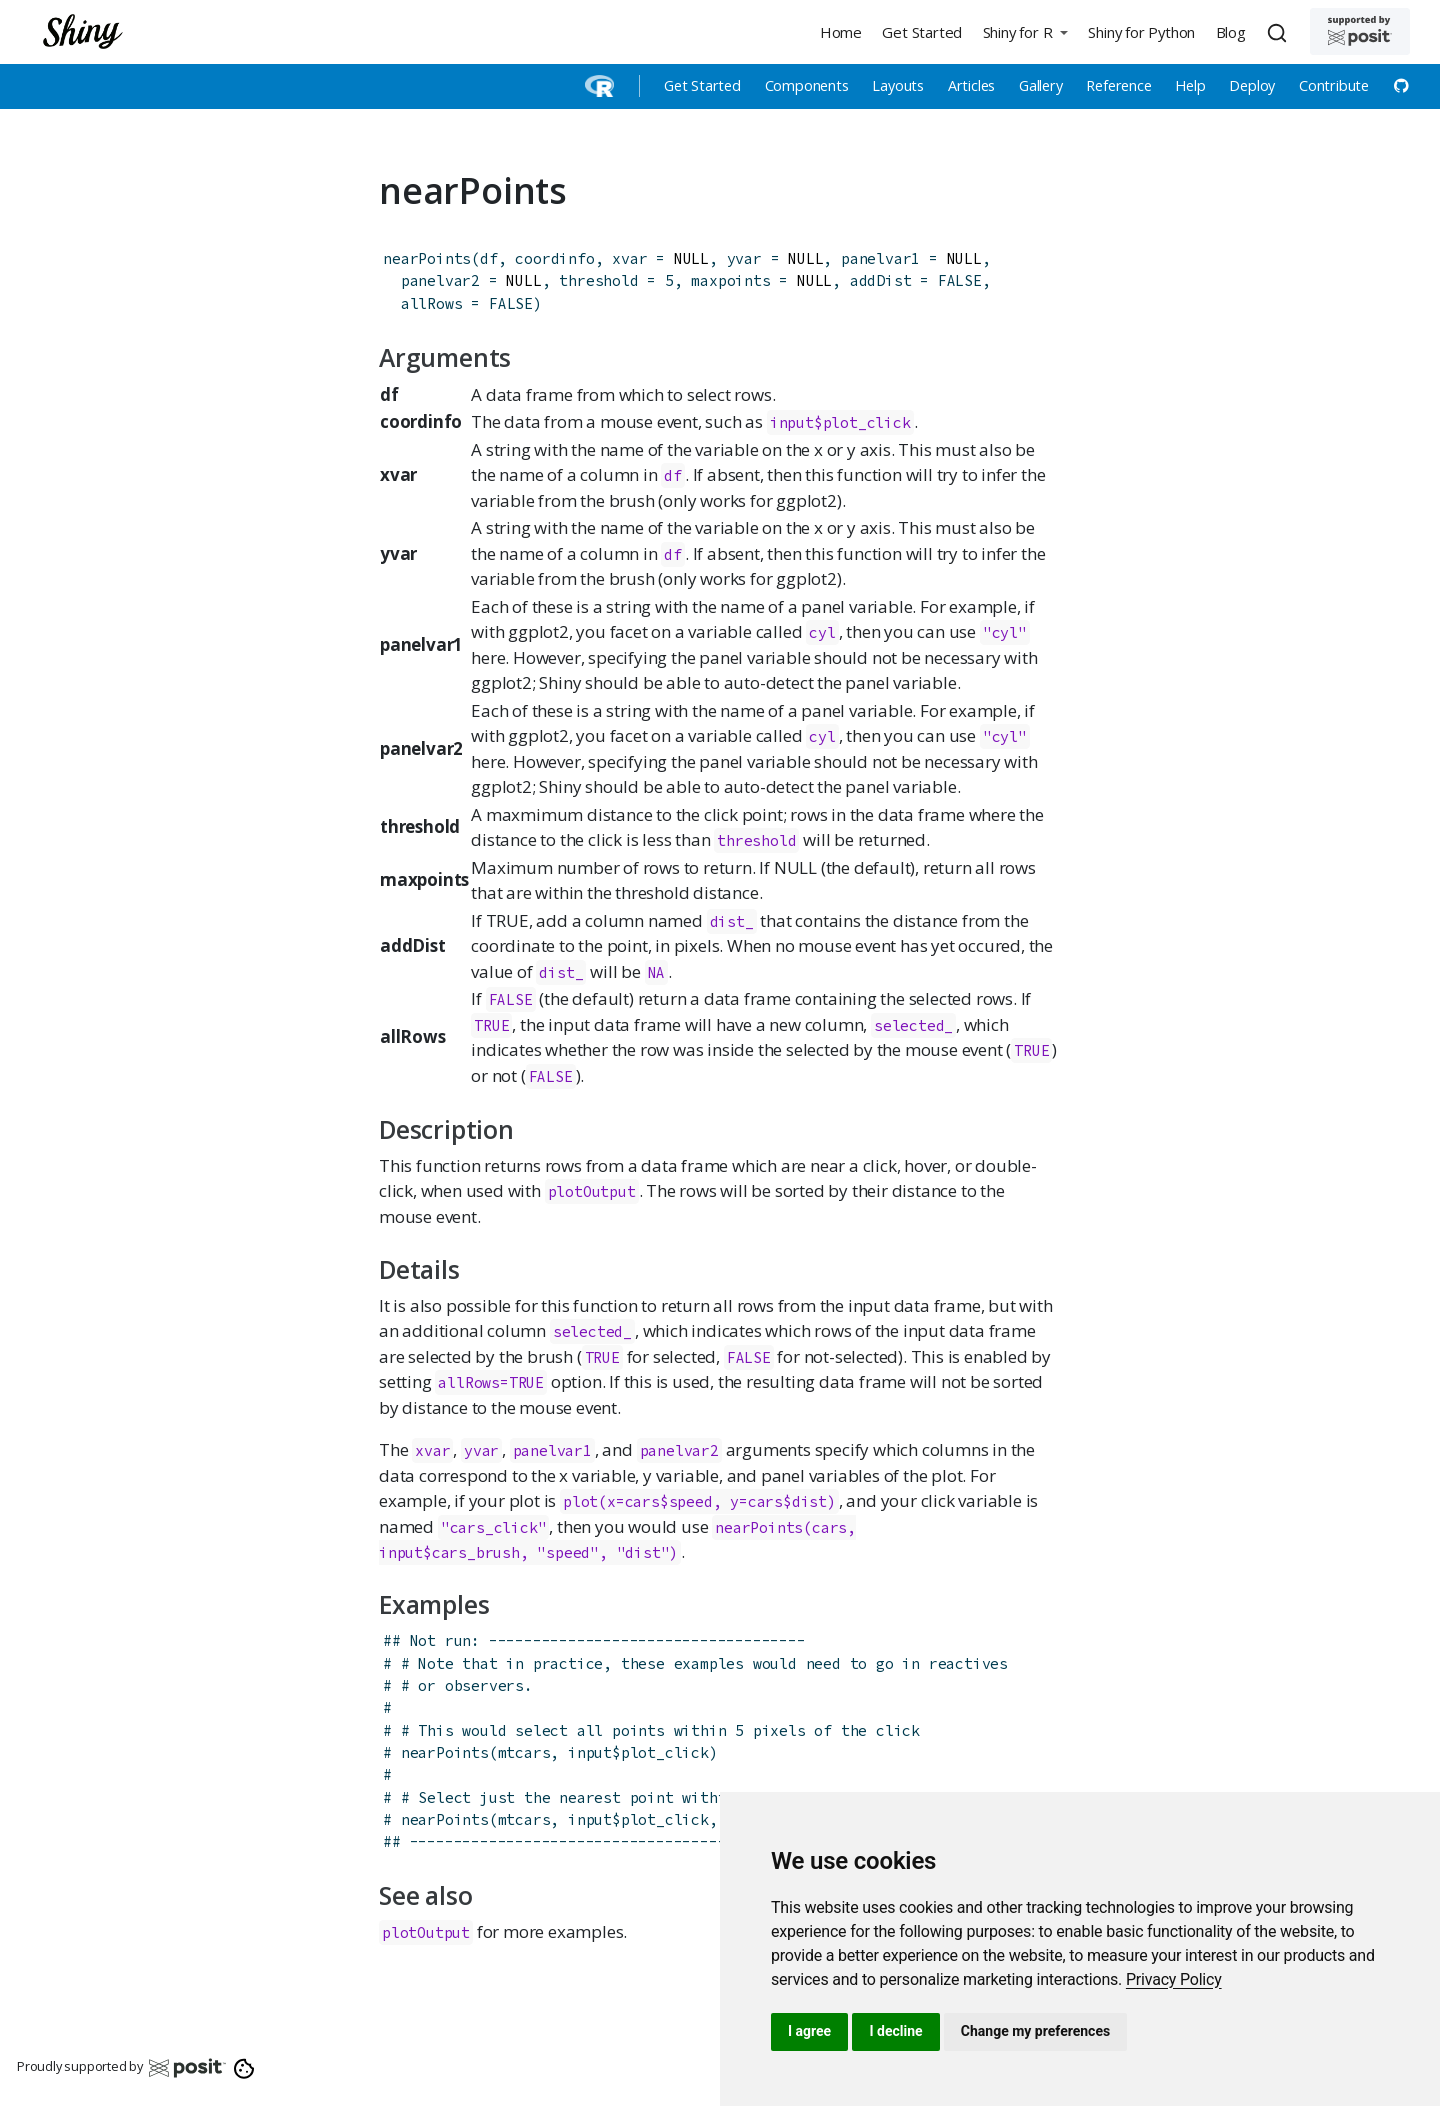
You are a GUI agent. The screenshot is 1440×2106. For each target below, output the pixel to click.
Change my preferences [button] (1035, 2031)
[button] (1025, 31)
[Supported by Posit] (1360, 31)
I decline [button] (895, 2031)
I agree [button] (809, 2031)
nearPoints (427, 258)
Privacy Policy (1174, 1979)
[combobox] (1280, 32)
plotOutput (592, 1191)
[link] (1174, 1979)
